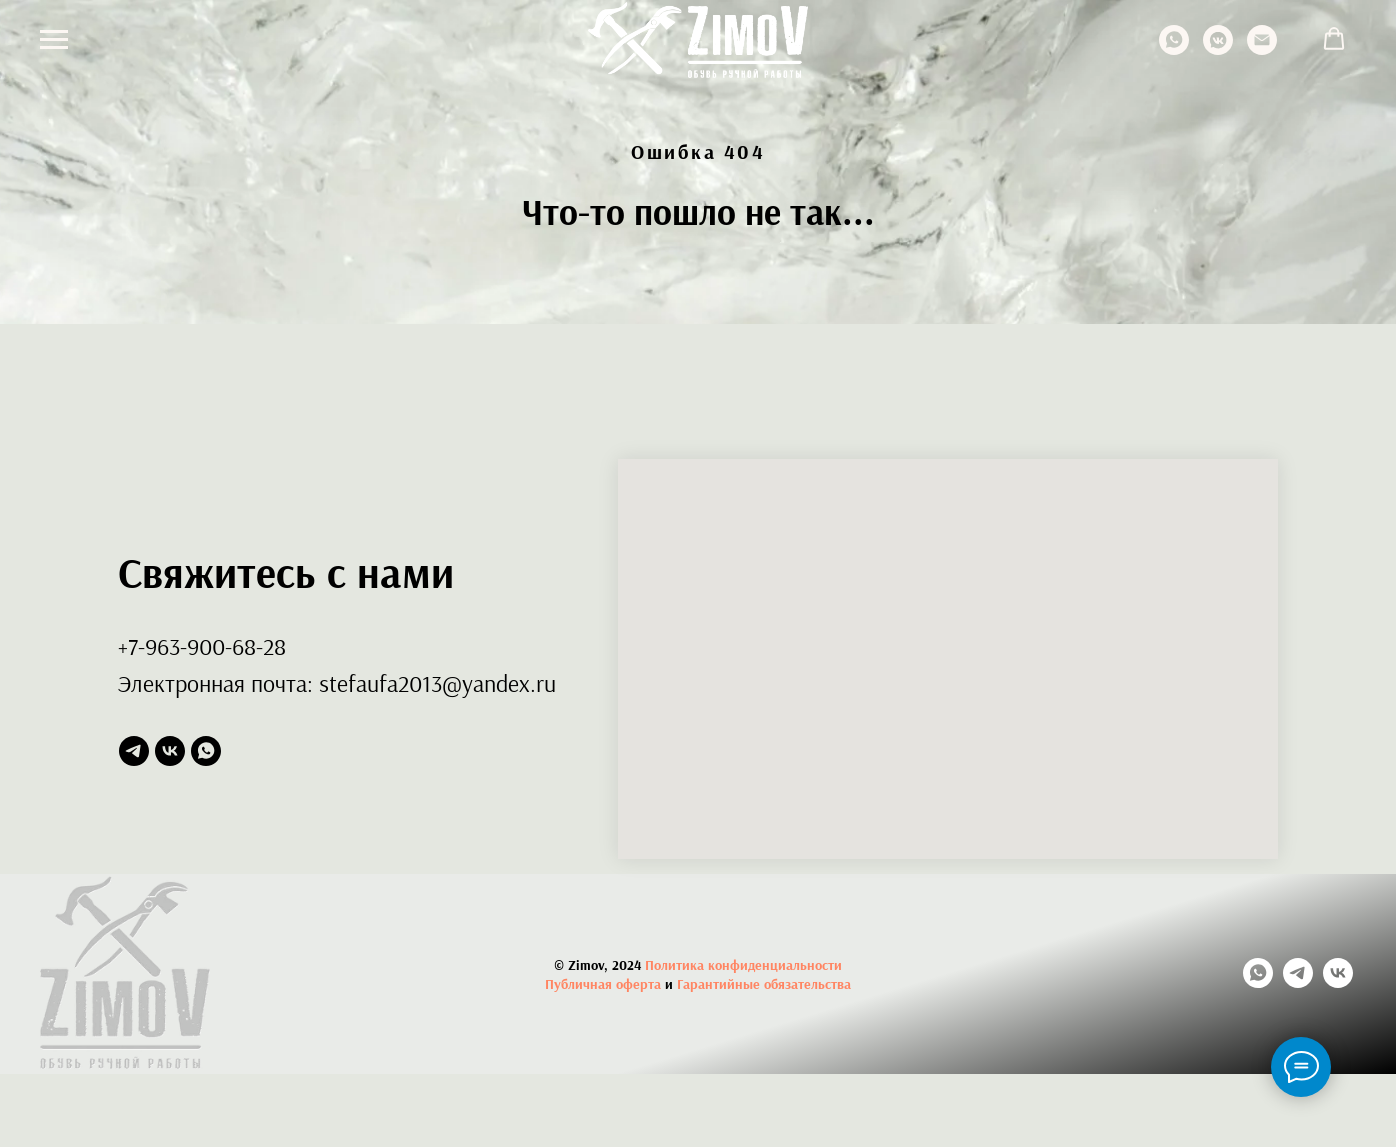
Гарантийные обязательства (764, 984)
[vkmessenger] (1218, 49)
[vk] (170, 751)
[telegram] (134, 751)
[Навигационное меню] (54, 40)
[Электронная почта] (1262, 49)
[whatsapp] (1174, 49)
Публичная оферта (603, 984)
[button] (1334, 39)
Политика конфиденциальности (743, 965)
